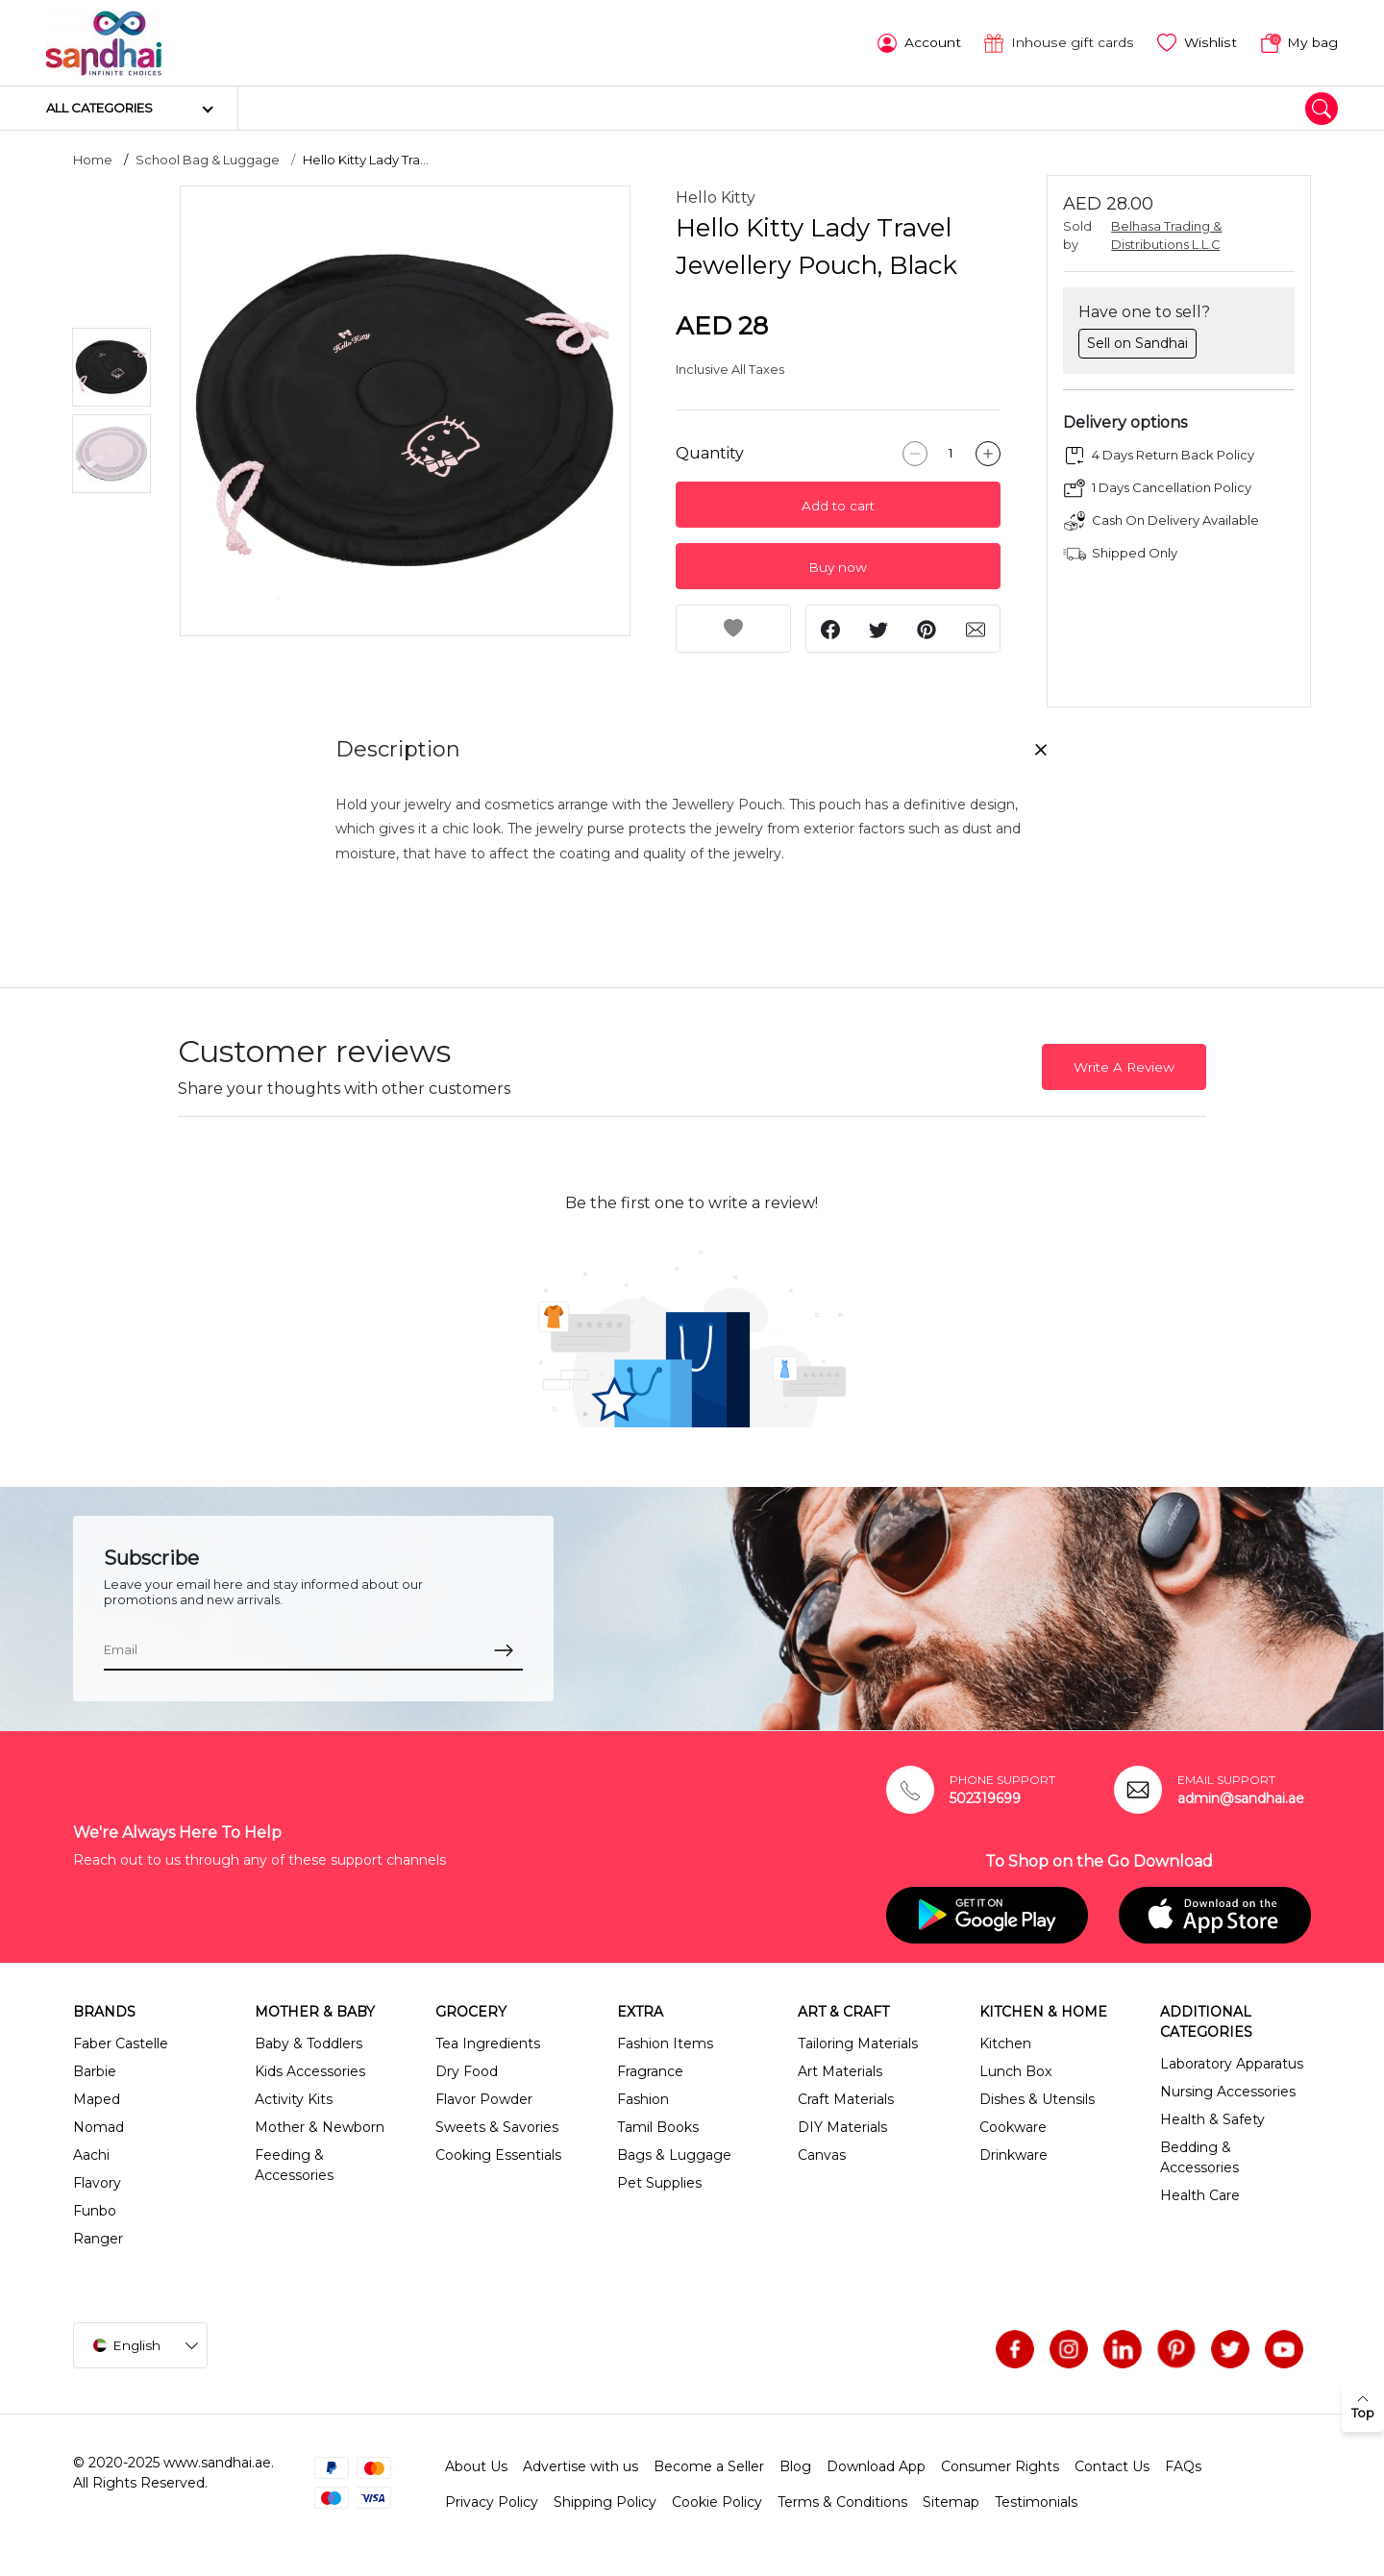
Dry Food (466, 2069)
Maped (96, 2097)
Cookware (1013, 2125)
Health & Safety (1212, 2117)
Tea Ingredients (487, 2041)
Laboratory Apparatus (1231, 2061)
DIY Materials (842, 2125)
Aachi (91, 2153)
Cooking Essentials (498, 2153)
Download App (876, 2464)
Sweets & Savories (496, 2125)
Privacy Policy (491, 2500)
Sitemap (951, 2500)
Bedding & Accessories (1199, 2155)
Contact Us (1112, 2464)
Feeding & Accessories (294, 2163)
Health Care (1200, 2193)
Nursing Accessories (1228, 2089)
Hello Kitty (715, 196)
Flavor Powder (483, 2097)
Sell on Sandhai (1137, 342)
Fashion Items (665, 2041)
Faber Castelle (120, 2041)
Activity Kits (294, 2097)
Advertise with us (580, 2464)
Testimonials (1036, 2500)
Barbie (94, 2069)
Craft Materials (846, 2097)
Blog (795, 2464)
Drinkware (1013, 2153)
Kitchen (1005, 2041)
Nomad (98, 2125)
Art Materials (840, 2069)
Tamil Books (658, 2125)
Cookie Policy (717, 2500)
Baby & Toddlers (308, 2041)
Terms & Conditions (842, 2500)
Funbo (94, 2208)
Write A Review (1124, 1066)
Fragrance (650, 2069)
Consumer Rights (1000, 2464)
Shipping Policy (605, 2500)
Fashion (643, 2097)
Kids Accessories (310, 2069)
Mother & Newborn (319, 2125)
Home (92, 158)
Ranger (98, 2236)
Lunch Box (1015, 2069)
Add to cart (838, 504)
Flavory (97, 2181)
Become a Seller (709, 2464)
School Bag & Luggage (208, 158)
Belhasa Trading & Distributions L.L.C (1166, 234)
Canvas (822, 2153)
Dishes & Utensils (1037, 2097)
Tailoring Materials (858, 2041)
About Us (476, 2464)
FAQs (1183, 2464)
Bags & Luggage (674, 2153)
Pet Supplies (659, 2181)
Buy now (837, 566)
